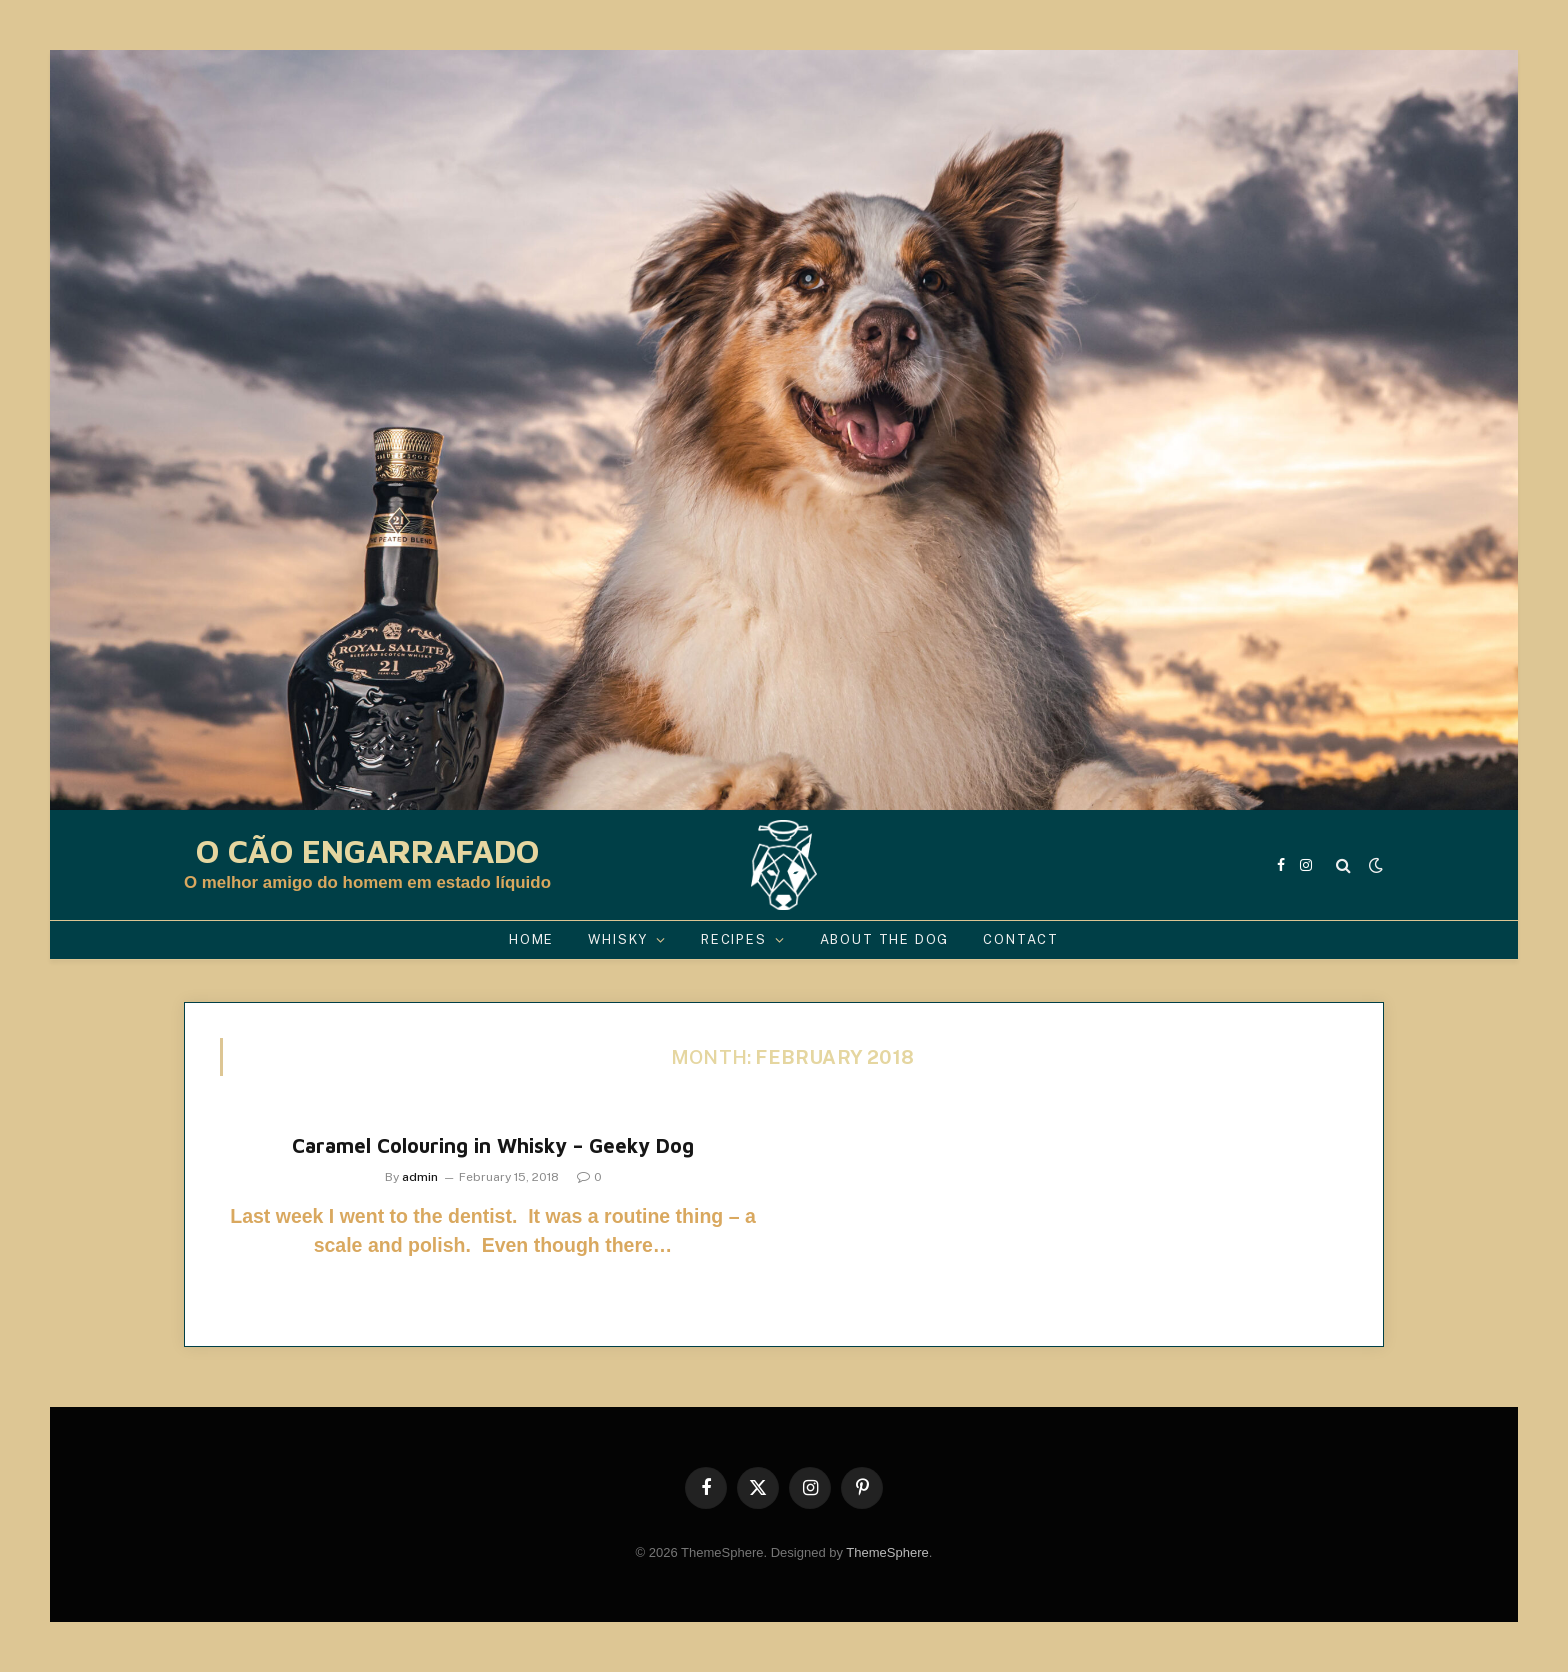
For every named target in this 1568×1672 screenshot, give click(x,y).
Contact (1021, 939)
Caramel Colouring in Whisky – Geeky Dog (493, 1145)
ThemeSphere (887, 1552)
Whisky (618, 939)
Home (531, 939)
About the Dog (885, 939)
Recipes (734, 939)
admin (420, 1177)
